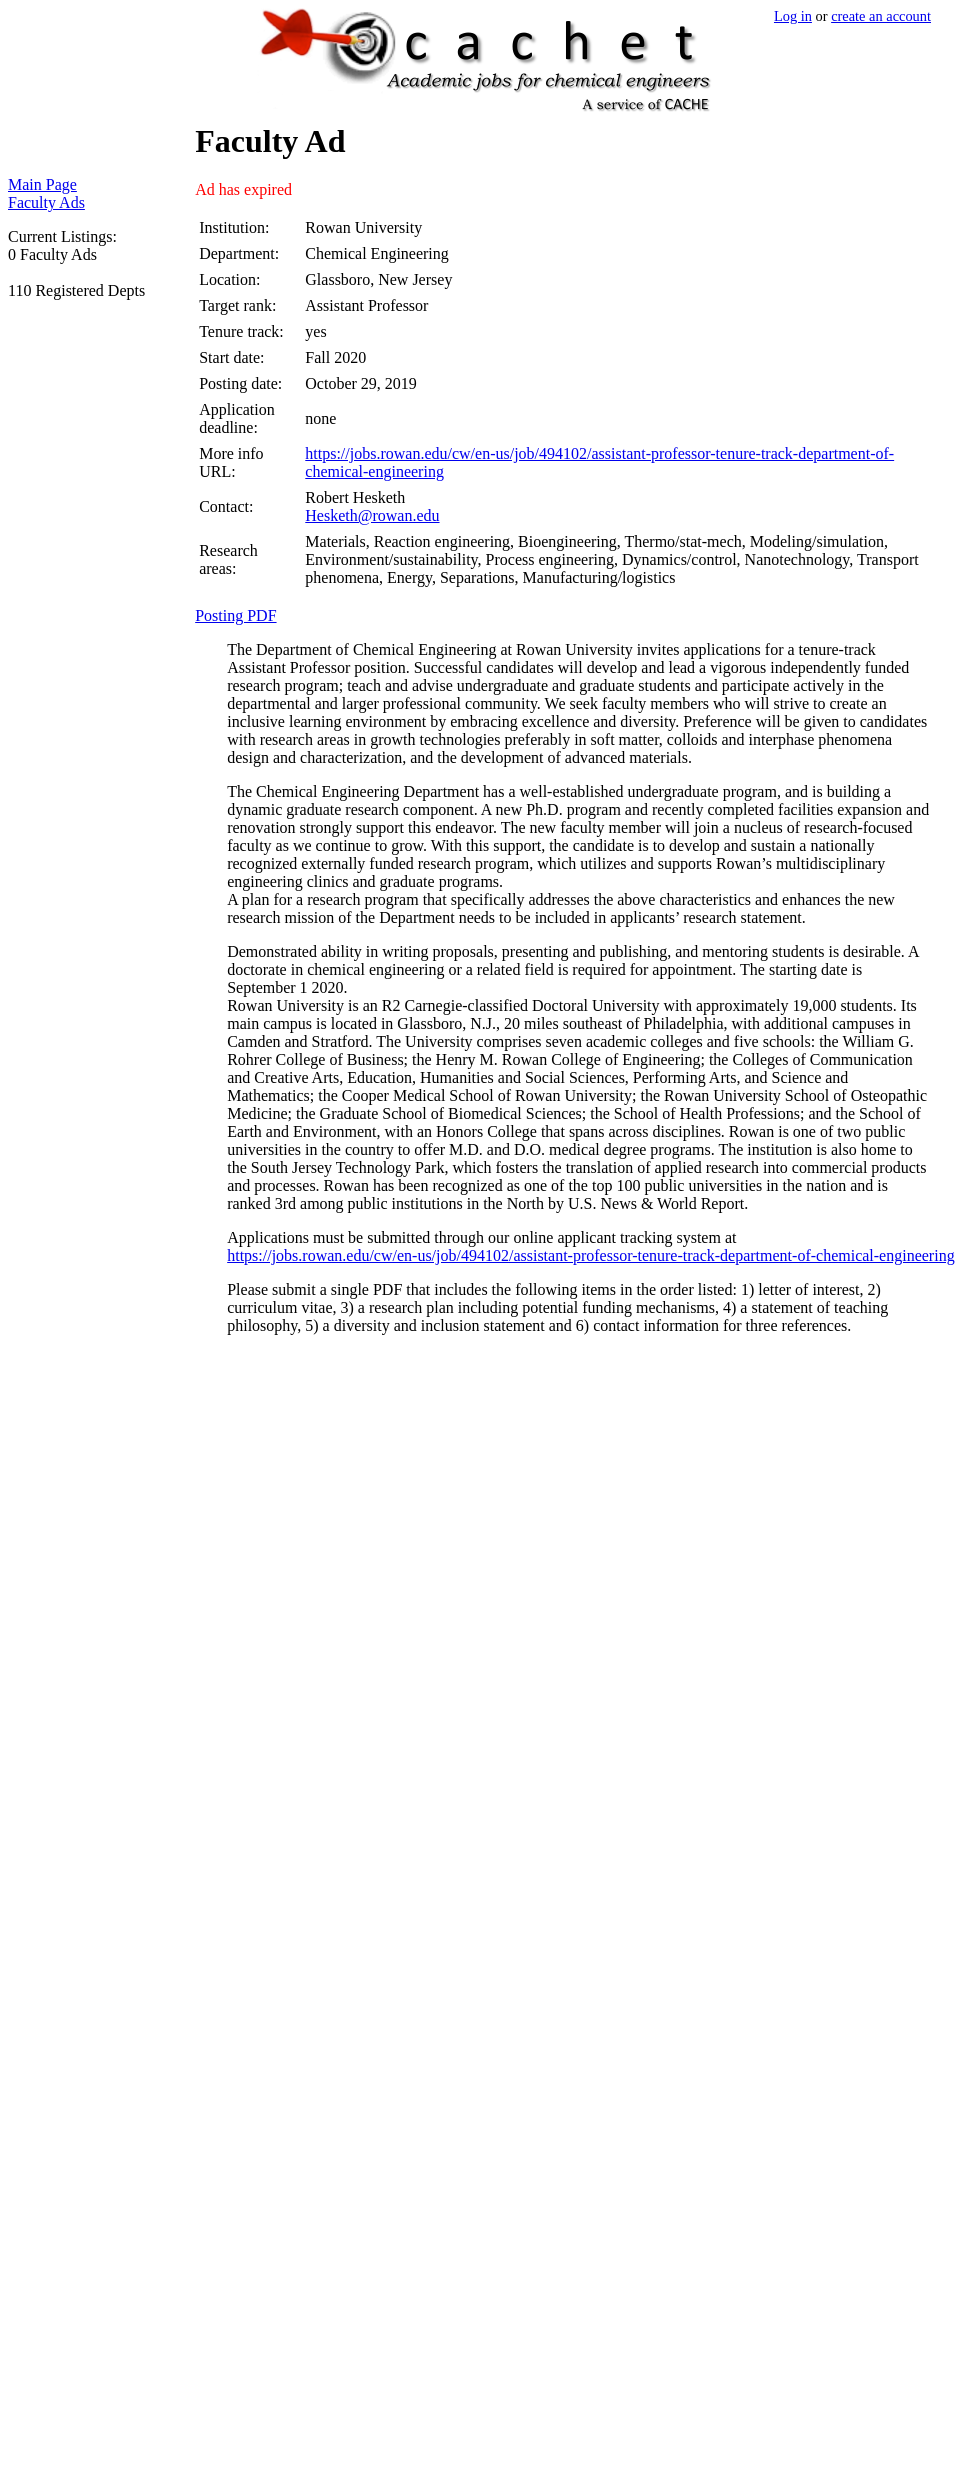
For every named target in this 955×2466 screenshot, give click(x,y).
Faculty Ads (46, 202)
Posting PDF (235, 615)
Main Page (42, 184)
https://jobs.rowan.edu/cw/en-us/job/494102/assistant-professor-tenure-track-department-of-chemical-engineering (590, 1255)
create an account (881, 16)
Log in (793, 16)
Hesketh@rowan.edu (372, 515)
